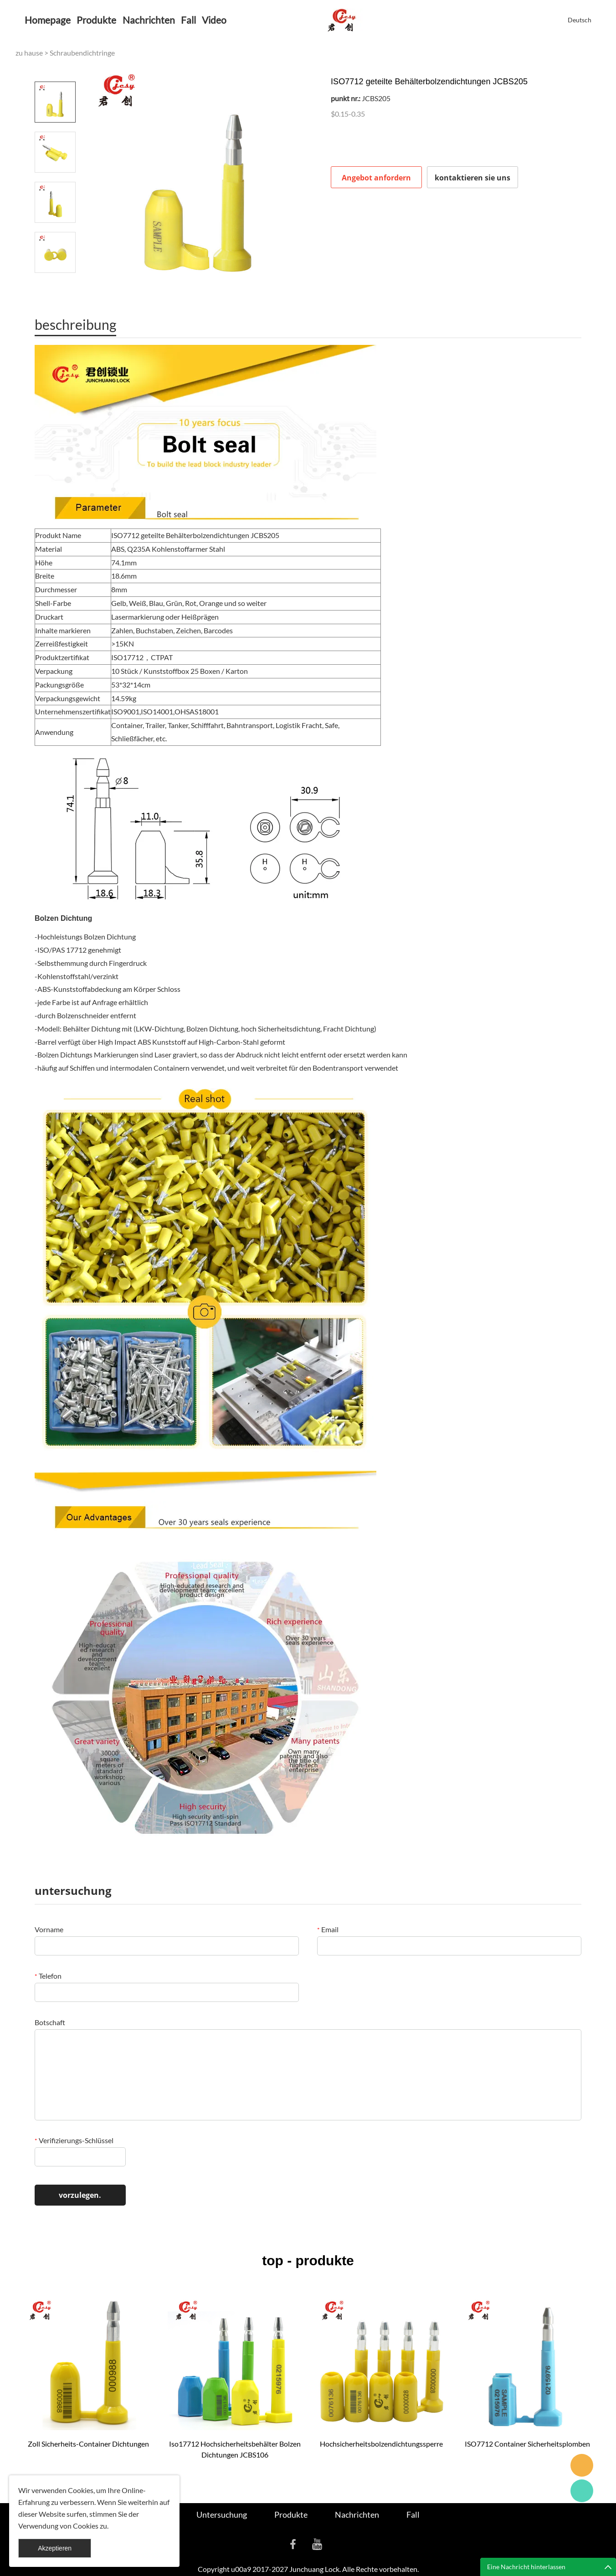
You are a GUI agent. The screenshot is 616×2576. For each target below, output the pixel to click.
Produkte (96, 20)
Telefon (48, 1975)
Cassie (581, 2490)
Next (55, 285)
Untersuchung (221, 2514)
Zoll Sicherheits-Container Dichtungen (88, 2443)
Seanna (581, 2465)
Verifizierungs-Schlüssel (74, 2140)
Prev (55, 68)
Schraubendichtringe (82, 52)
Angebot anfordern (376, 178)
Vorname (49, 1929)
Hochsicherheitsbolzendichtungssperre (381, 2443)
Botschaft (50, 2022)
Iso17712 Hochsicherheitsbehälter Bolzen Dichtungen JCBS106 (235, 2449)
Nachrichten (149, 20)
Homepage (48, 20)
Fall (188, 20)
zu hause (29, 52)
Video (214, 20)
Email (328, 1929)
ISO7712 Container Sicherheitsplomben (527, 2443)
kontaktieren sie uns (472, 178)
